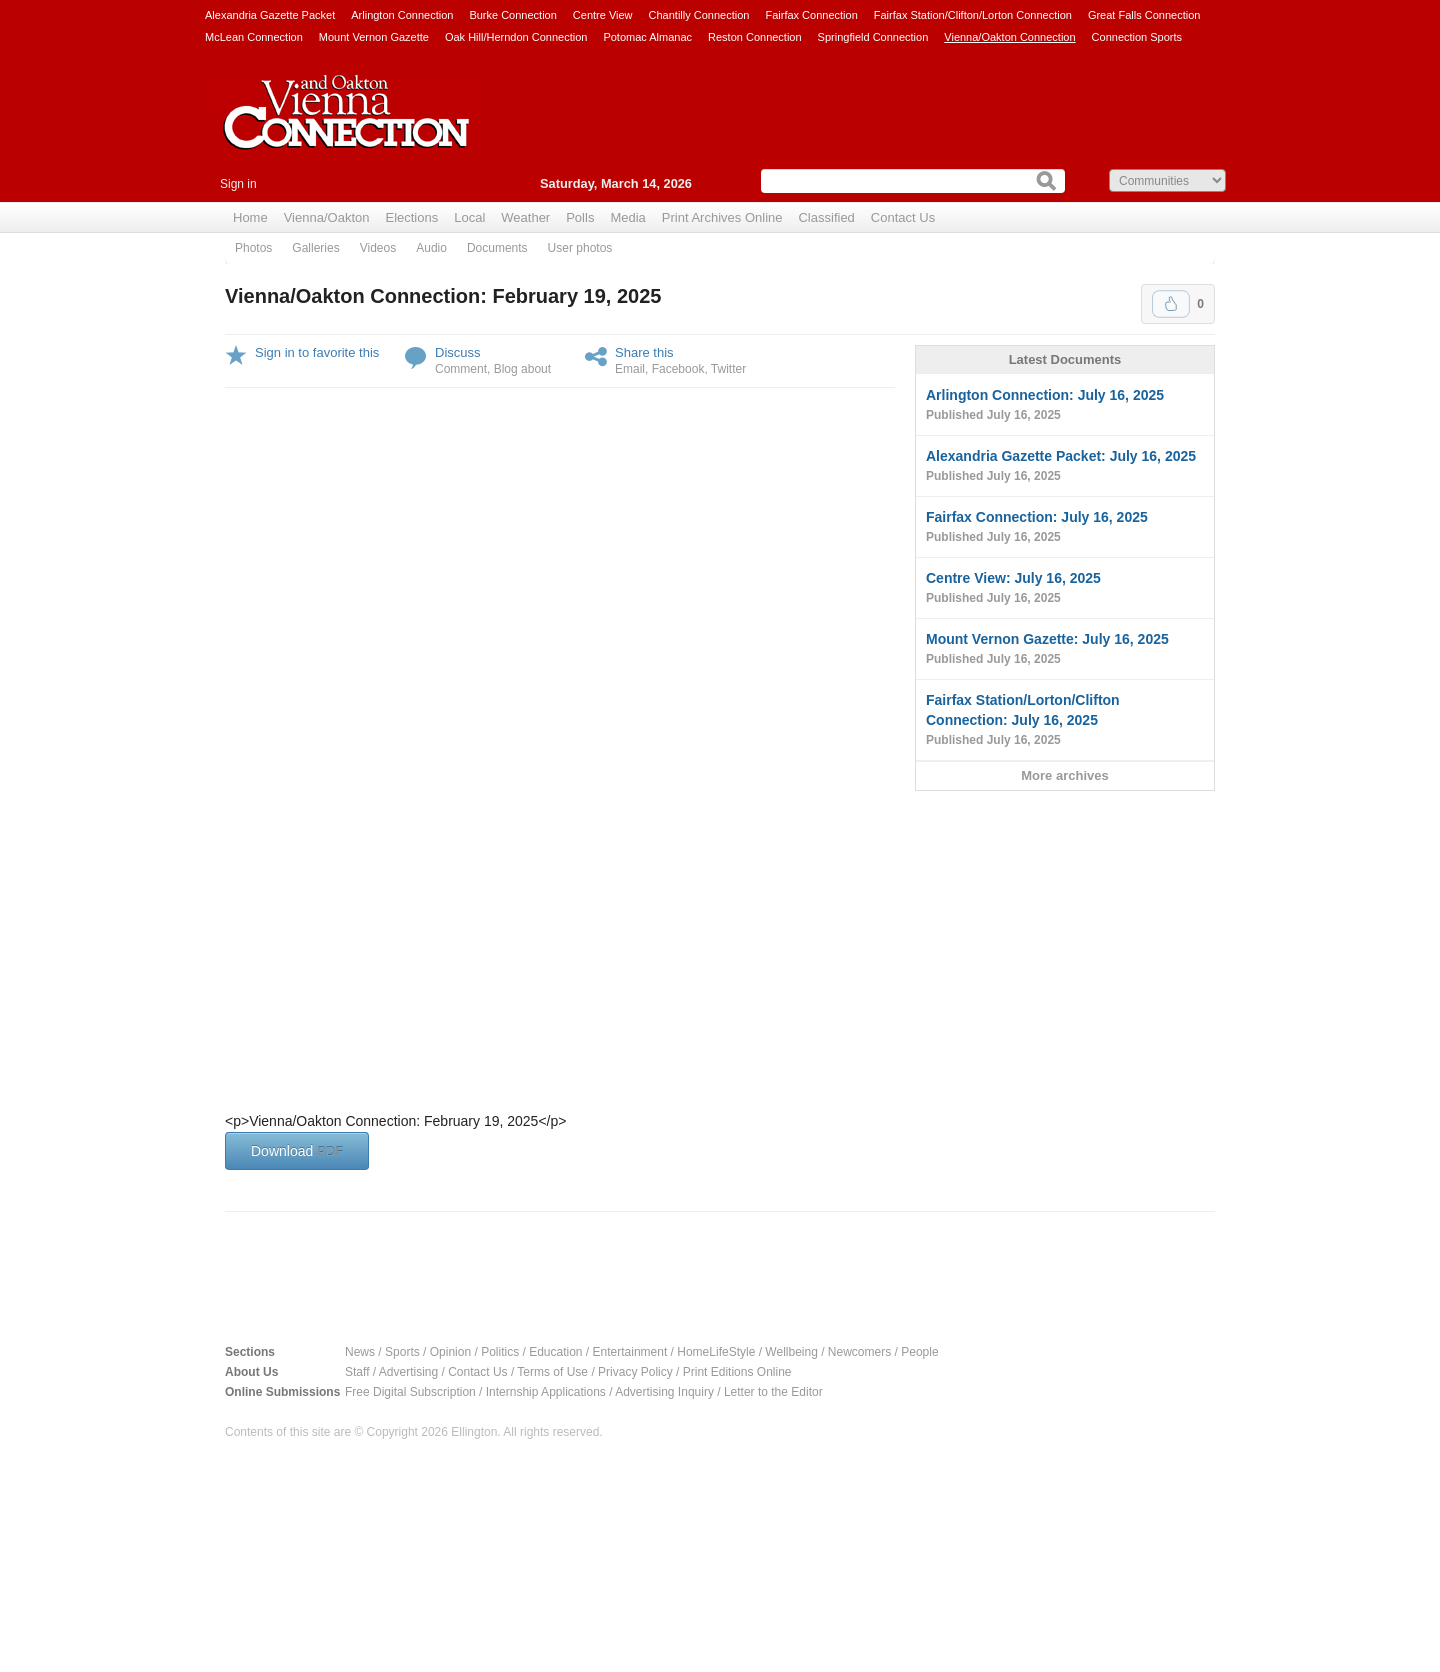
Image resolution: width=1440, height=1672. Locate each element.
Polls (580, 217)
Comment (461, 369)
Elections (411, 217)
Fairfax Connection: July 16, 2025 (1065, 528)
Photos (253, 248)
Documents (497, 248)
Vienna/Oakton (327, 217)
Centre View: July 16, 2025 (1065, 589)
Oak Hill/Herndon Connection (516, 37)
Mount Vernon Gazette (374, 37)
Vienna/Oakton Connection (1009, 37)
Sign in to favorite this (317, 352)
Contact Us (903, 217)
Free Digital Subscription (410, 1392)
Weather (525, 217)
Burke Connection (512, 15)
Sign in (238, 184)
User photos (580, 248)
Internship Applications (546, 1392)
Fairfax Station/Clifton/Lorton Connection (973, 15)
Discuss (458, 352)
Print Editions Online (737, 1372)
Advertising (408, 1372)
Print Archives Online (722, 217)
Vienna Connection (345, 127)
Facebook (678, 369)
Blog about (522, 369)
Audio (431, 248)
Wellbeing (791, 1352)
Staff (357, 1372)
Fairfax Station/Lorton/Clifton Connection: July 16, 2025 (1065, 721)
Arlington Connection (402, 15)
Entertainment (630, 1352)
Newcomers (859, 1352)
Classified (826, 217)
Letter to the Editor (773, 1392)
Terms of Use (552, 1372)
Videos (378, 248)
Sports (402, 1352)
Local (469, 217)
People (919, 1352)
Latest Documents (1065, 359)
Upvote (1171, 304)
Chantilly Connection (699, 15)
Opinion (450, 1352)
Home (250, 217)
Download (297, 1151)
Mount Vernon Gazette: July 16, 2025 (1065, 650)
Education (555, 1352)
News (360, 1352)
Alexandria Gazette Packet (270, 15)
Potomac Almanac (647, 37)
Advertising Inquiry (664, 1392)
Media (627, 217)
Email (630, 369)
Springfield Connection (873, 37)
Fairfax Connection (811, 15)
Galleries (315, 248)
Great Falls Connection (1144, 15)
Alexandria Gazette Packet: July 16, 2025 (1065, 467)
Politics (500, 1352)
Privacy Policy (635, 1372)
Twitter (728, 369)
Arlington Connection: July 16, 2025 (1065, 406)
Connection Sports (1137, 37)
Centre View (603, 15)
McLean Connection (254, 37)
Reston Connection (755, 37)
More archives (1064, 775)
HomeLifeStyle (716, 1352)
